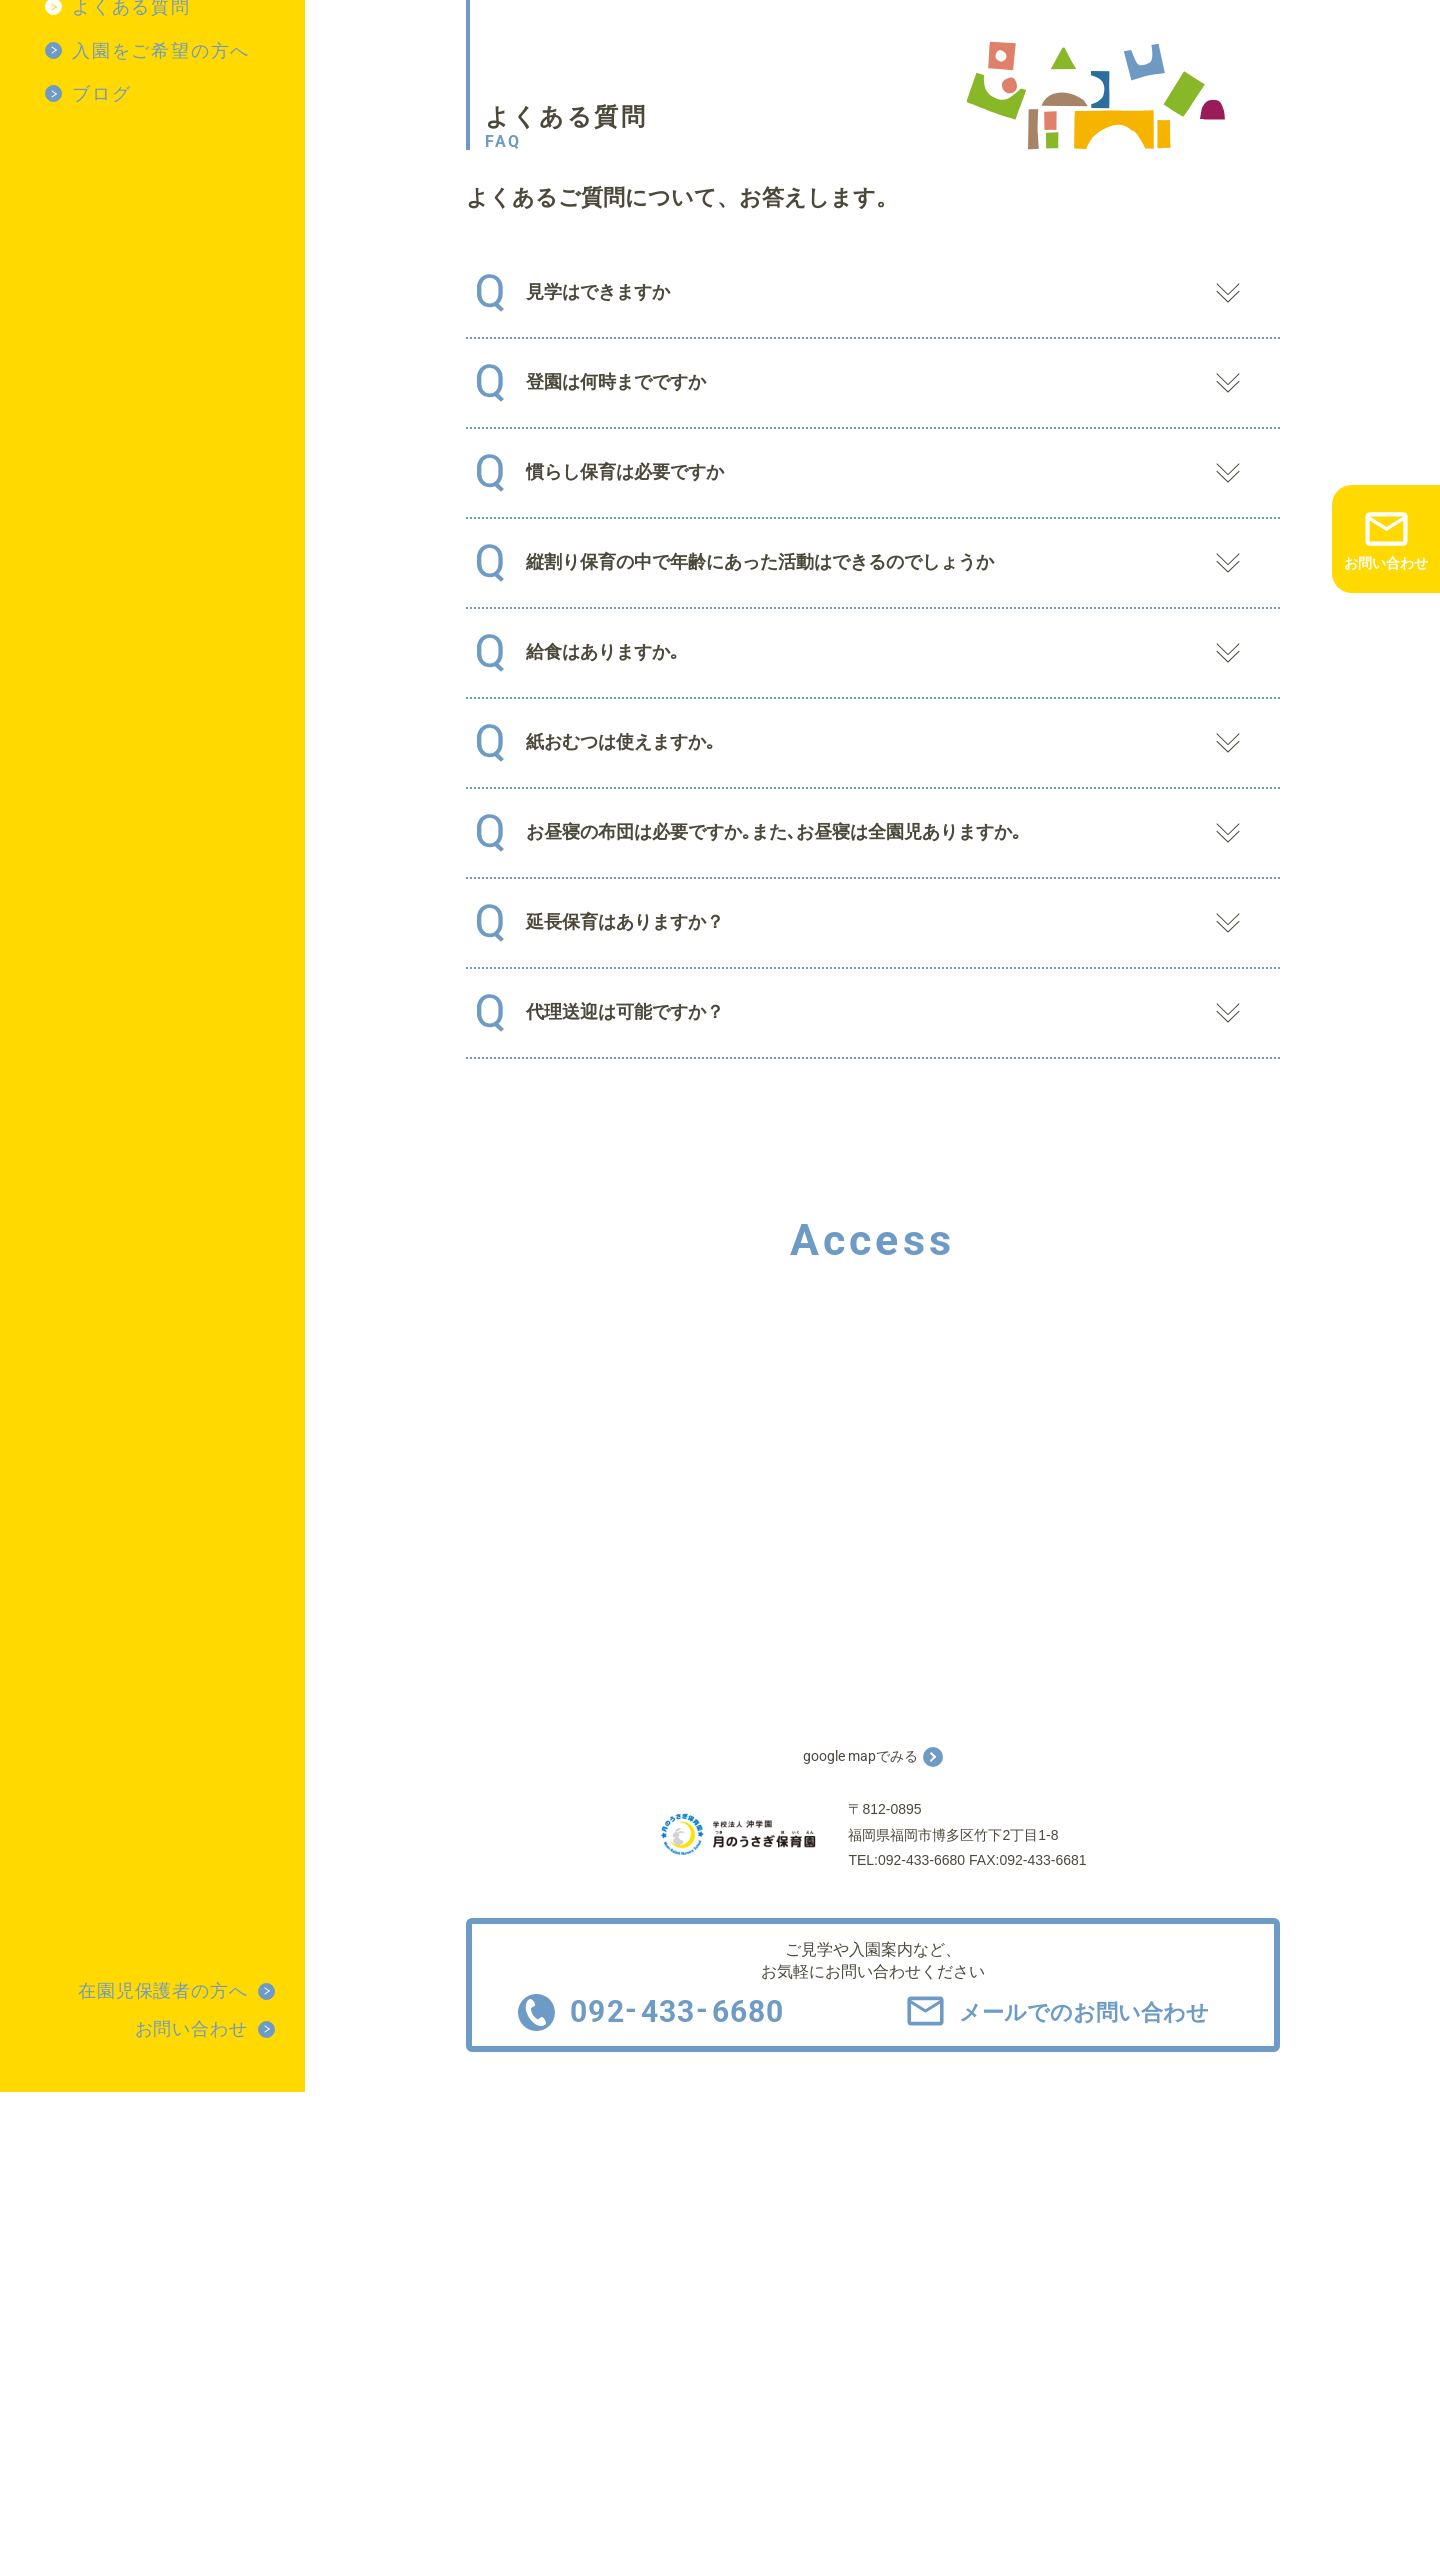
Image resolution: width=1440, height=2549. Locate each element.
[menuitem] (175, 51)
